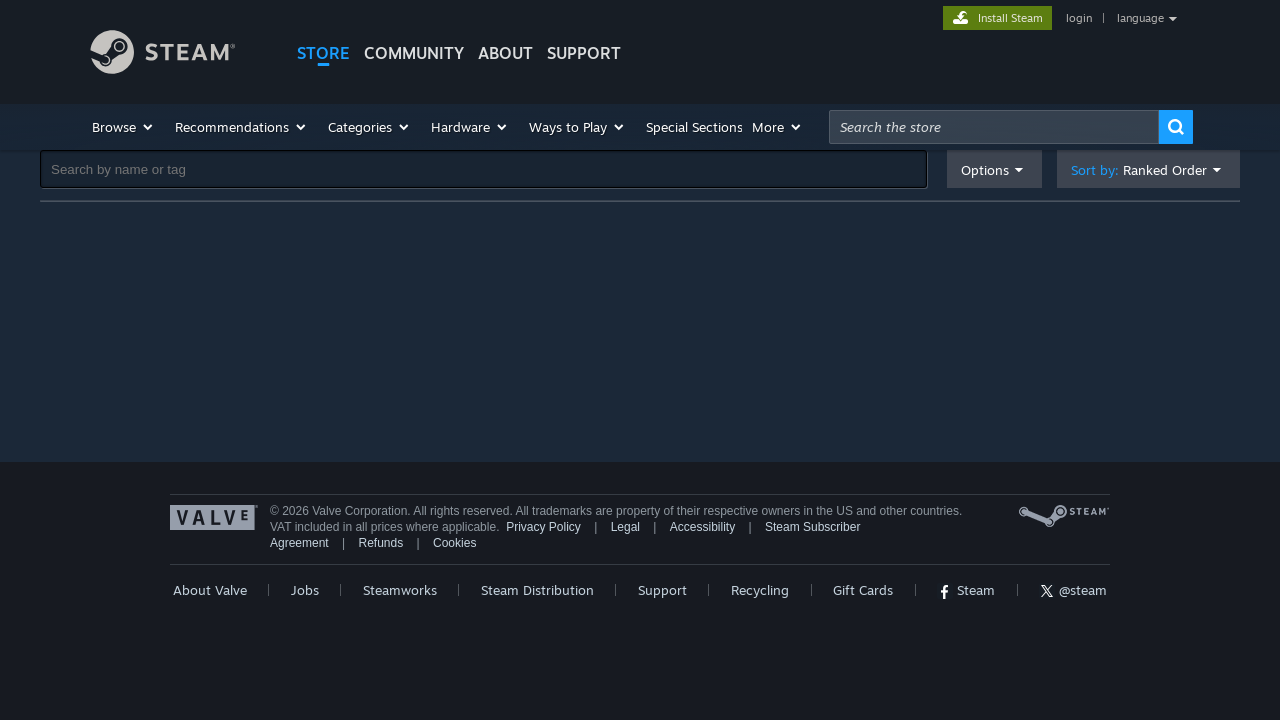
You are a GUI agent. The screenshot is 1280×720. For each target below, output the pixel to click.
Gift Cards (863, 590)
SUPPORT (584, 53)
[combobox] (994, 127)
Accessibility (702, 527)
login (1079, 18)
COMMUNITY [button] (414, 53)
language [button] (1140, 18)
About (505, 53)
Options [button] (985, 170)
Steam (966, 590)
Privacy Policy (543, 527)
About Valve (210, 590)
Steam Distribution (537, 590)
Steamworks (400, 590)
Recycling (760, 590)
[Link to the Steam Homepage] (178, 55)
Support (662, 590)
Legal (625, 527)
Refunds (381, 543)
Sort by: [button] (1139, 170)
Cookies (454, 543)
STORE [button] (323, 53)
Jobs (305, 590)
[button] (123, 127)
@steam (1073, 590)
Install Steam (1010, 18)
